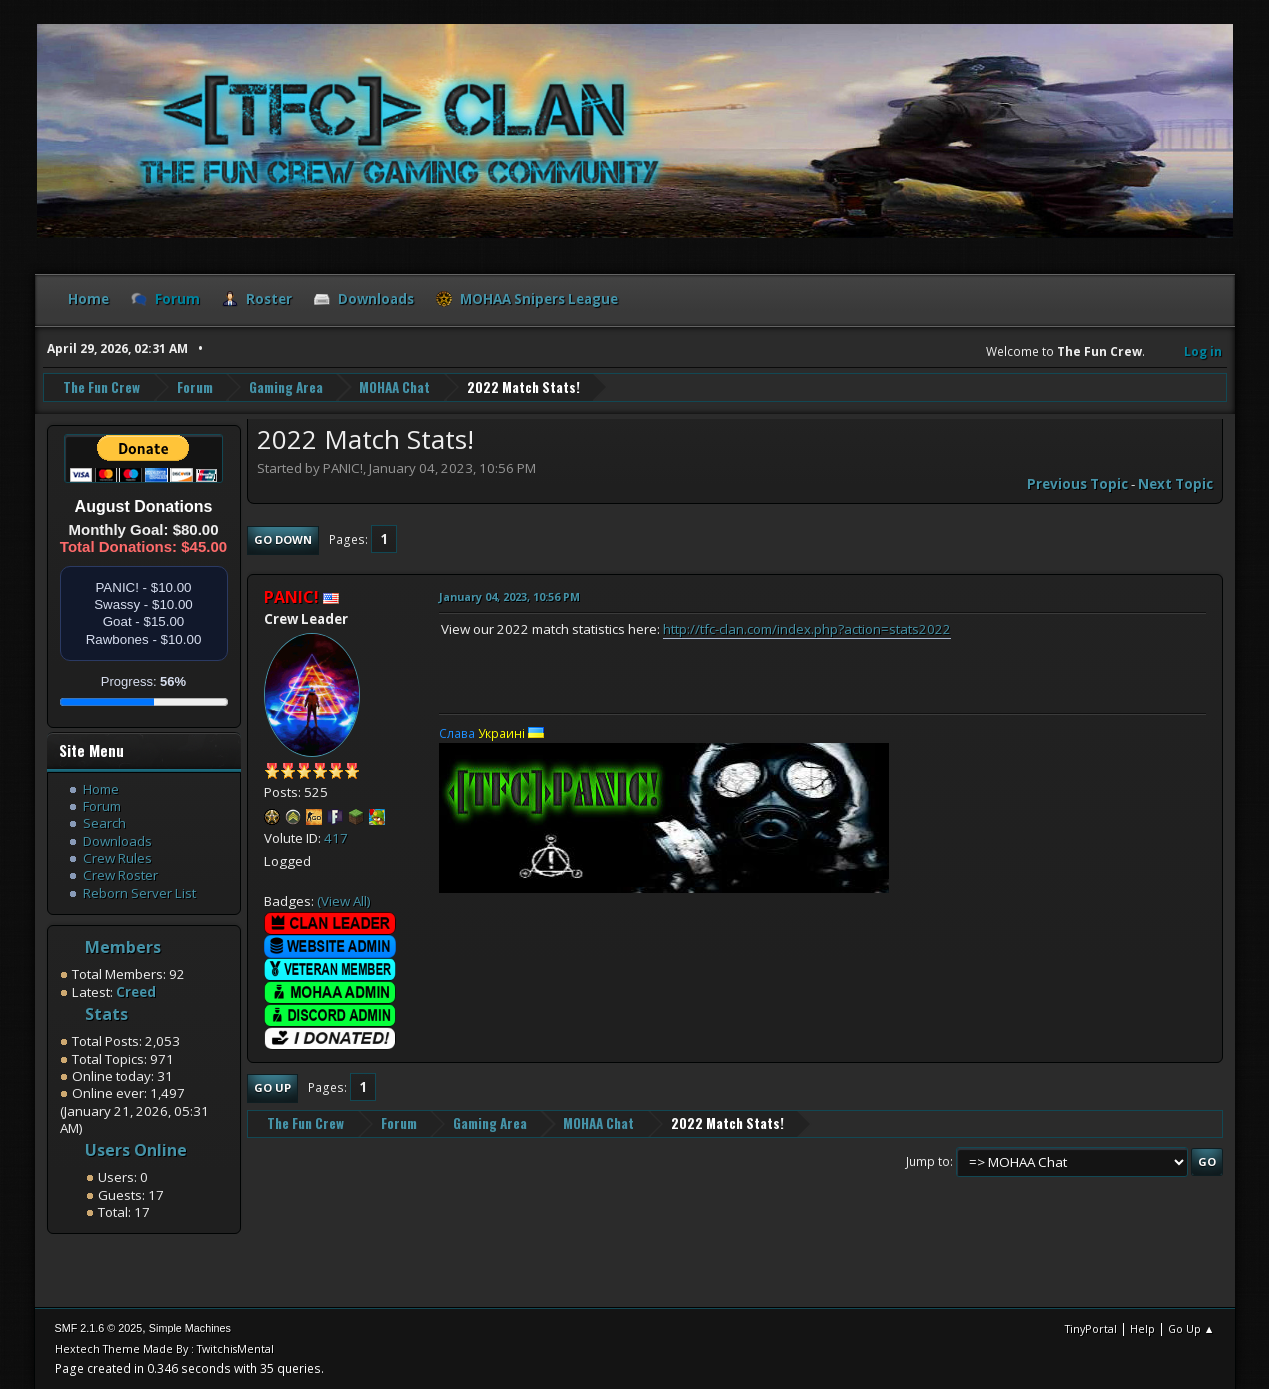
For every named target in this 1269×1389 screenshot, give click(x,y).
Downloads (117, 841)
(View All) (344, 901)
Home (101, 789)
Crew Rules (117, 858)
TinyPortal (1091, 1328)
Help (1142, 1328)
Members (123, 947)
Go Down (283, 539)
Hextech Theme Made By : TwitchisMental (164, 1348)
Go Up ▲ (1191, 1328)
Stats (106, 1014)
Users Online (136, 1150)
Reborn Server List (139, 893)
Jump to (928, 1161)
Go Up (272, 1087)
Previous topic (1077, 484)
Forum (102, 806)
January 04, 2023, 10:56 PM (509, 596)
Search (104, 823)
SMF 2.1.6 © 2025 (99, 1328)
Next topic (1175, 484)
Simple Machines (190, 1328)
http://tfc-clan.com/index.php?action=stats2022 (807, 629)
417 (336, 838)
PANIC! (291, 597)
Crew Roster (120, 875)
